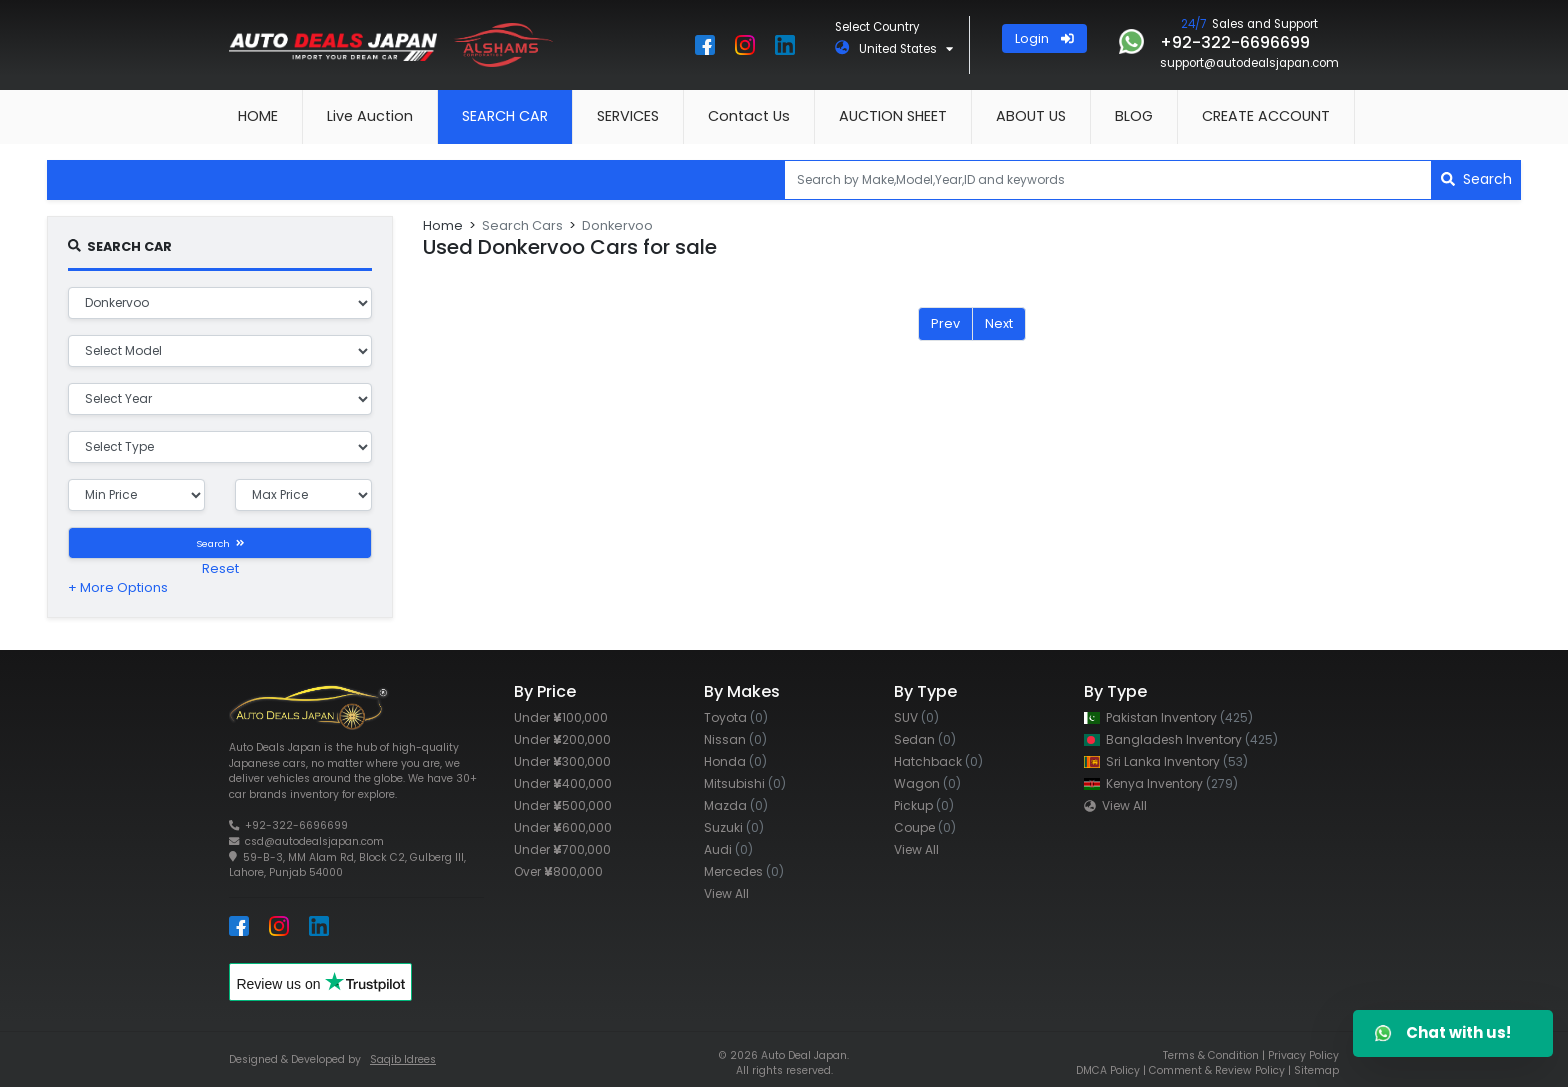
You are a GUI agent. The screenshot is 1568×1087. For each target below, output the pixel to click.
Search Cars (522, 225)
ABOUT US (1031, 116)
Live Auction (370, 116)
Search (1476, 179)
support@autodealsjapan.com (1249, 63)
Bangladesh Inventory (1181, 739)
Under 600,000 (563, 827)
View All (726, 893)
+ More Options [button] (118, 587)
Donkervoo (617, 225)
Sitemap (1316, 1070)
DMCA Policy (1108, 1070)
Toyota (736, 717)
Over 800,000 (558, 871)
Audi (728, 849)
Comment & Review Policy (1217, 1070)
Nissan (735, 739)
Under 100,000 (561, 717)
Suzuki (734, 827)
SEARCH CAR (505, 116)
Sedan (925, 739)
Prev (945, 323)
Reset (220, 568)
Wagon (927, 783)
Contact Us (749, 116)
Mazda (736, 805)
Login (1044, 38)
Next (999, 323)
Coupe (925, 827)
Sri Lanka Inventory (1166, 761)
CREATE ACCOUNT (1266, 116)
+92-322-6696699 (296, 825)
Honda (735, 761)
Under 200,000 (562, 739)
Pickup (924, 805)
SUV (916, 717)
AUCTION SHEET (893, 116)
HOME (258, 116)
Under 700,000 (562, 849)
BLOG (1134, 116)
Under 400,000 (563, 783)
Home (443, 225)
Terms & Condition (1211, 1055)
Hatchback (938, 761)
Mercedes (744, 871)
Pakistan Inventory (1168, 717)
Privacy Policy (1303, 1055)
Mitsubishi (745, 783)
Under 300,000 (562, 761)
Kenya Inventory (1161, 783)
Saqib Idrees (403, 1059)
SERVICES (628, 116)
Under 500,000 (563, 805)
